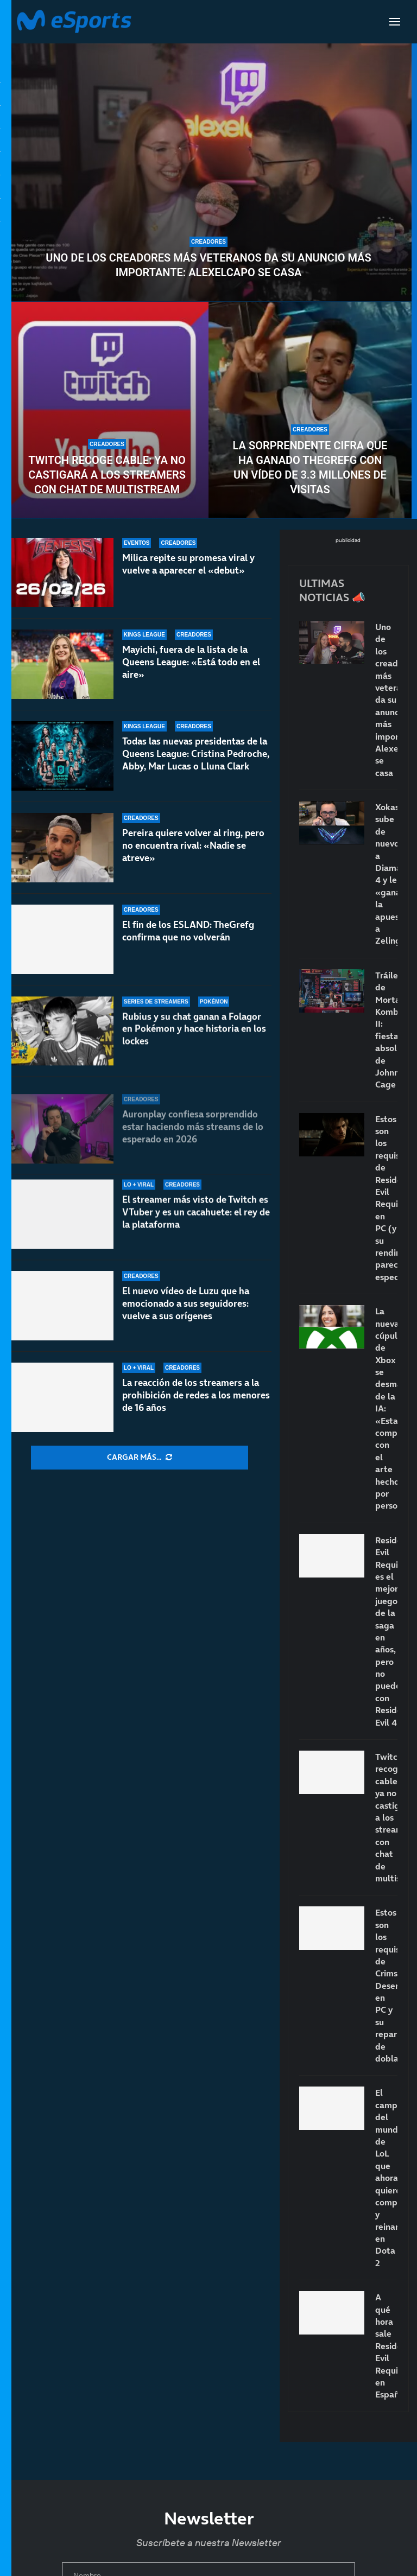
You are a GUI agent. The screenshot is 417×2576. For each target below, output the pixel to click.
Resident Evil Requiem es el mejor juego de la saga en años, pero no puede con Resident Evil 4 (386, 1631)
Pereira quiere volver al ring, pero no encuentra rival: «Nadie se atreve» (193, 859)
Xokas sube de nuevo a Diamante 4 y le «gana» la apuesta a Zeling (386, 873)
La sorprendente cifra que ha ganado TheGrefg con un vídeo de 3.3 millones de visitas (310, 467)
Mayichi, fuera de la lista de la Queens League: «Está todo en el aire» (191, 662)
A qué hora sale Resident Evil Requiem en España (386, 2345)
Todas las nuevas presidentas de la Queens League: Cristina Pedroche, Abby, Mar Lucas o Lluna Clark (195, 758)
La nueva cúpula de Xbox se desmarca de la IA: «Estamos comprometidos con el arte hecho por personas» (386, 1408)
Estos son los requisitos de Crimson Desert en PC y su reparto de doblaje (386, 1985)
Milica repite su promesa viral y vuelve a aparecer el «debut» (188, 564)
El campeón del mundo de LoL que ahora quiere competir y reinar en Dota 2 (386, 2177)
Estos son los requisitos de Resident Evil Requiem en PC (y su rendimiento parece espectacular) (386, 1198)
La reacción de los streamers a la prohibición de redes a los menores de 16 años (196, 1395)
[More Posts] (139, 1458)
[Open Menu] (394, 21)
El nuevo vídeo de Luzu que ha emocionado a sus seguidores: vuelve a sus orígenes (185, 1308)
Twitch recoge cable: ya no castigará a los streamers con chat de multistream (107, 475)
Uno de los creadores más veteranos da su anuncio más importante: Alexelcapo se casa (208, 265)
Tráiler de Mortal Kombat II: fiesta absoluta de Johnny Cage (386, 1030)
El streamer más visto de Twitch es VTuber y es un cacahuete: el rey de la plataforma (196, 1225)
